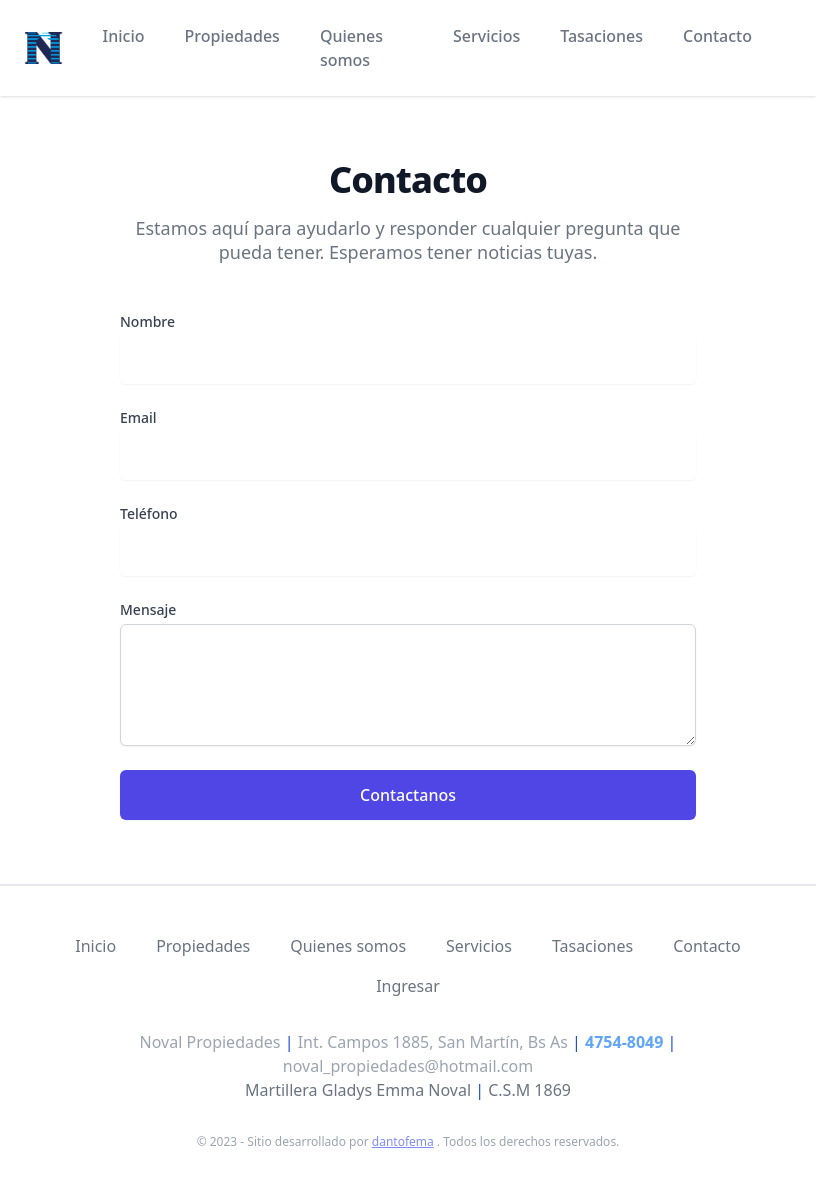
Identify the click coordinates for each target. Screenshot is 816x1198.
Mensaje (148, 609)
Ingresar (408, 986)
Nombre (147, 321)
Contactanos (408, 795)
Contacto (717, 36)
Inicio (124, 36)
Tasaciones (601, 36)
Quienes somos (351, 48)
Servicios (486, 36)
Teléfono (149, 513)
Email (138, 417)
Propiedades (232, 36)
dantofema (403, 1141)
